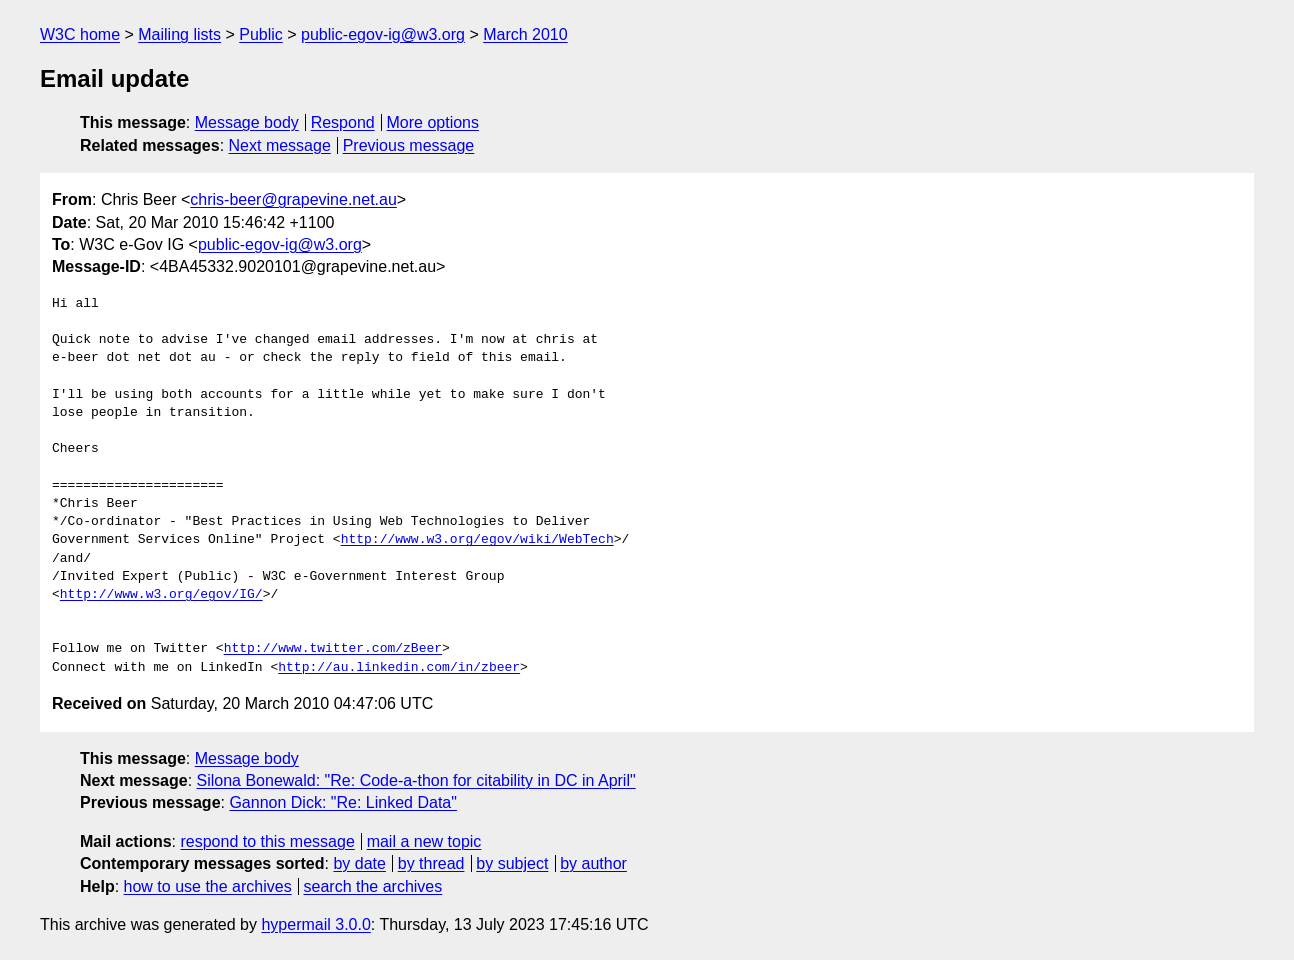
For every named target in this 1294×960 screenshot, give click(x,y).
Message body (247, 122)
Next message (280, 145)
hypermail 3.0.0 (315, 924)
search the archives (373, 886)
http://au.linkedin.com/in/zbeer (399, 668)
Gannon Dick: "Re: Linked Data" (342, 802)
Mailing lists (179, 34)
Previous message (409, 145)
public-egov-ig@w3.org (383, 34)
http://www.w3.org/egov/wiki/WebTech (477, 540)
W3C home (80, 34)
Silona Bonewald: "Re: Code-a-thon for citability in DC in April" (416, 780)
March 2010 (525, 34)
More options (433, 122)
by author (593, 863)
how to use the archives (208, 886)
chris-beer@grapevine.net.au (293, 199)
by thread (431, 863)
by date (359, 863)
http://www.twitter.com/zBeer (333, 649)
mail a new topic (424, 841)
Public (261, 34)
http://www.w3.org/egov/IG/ (161, 595)
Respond (343, 122)
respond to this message (267, 841)
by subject (512, 863)
